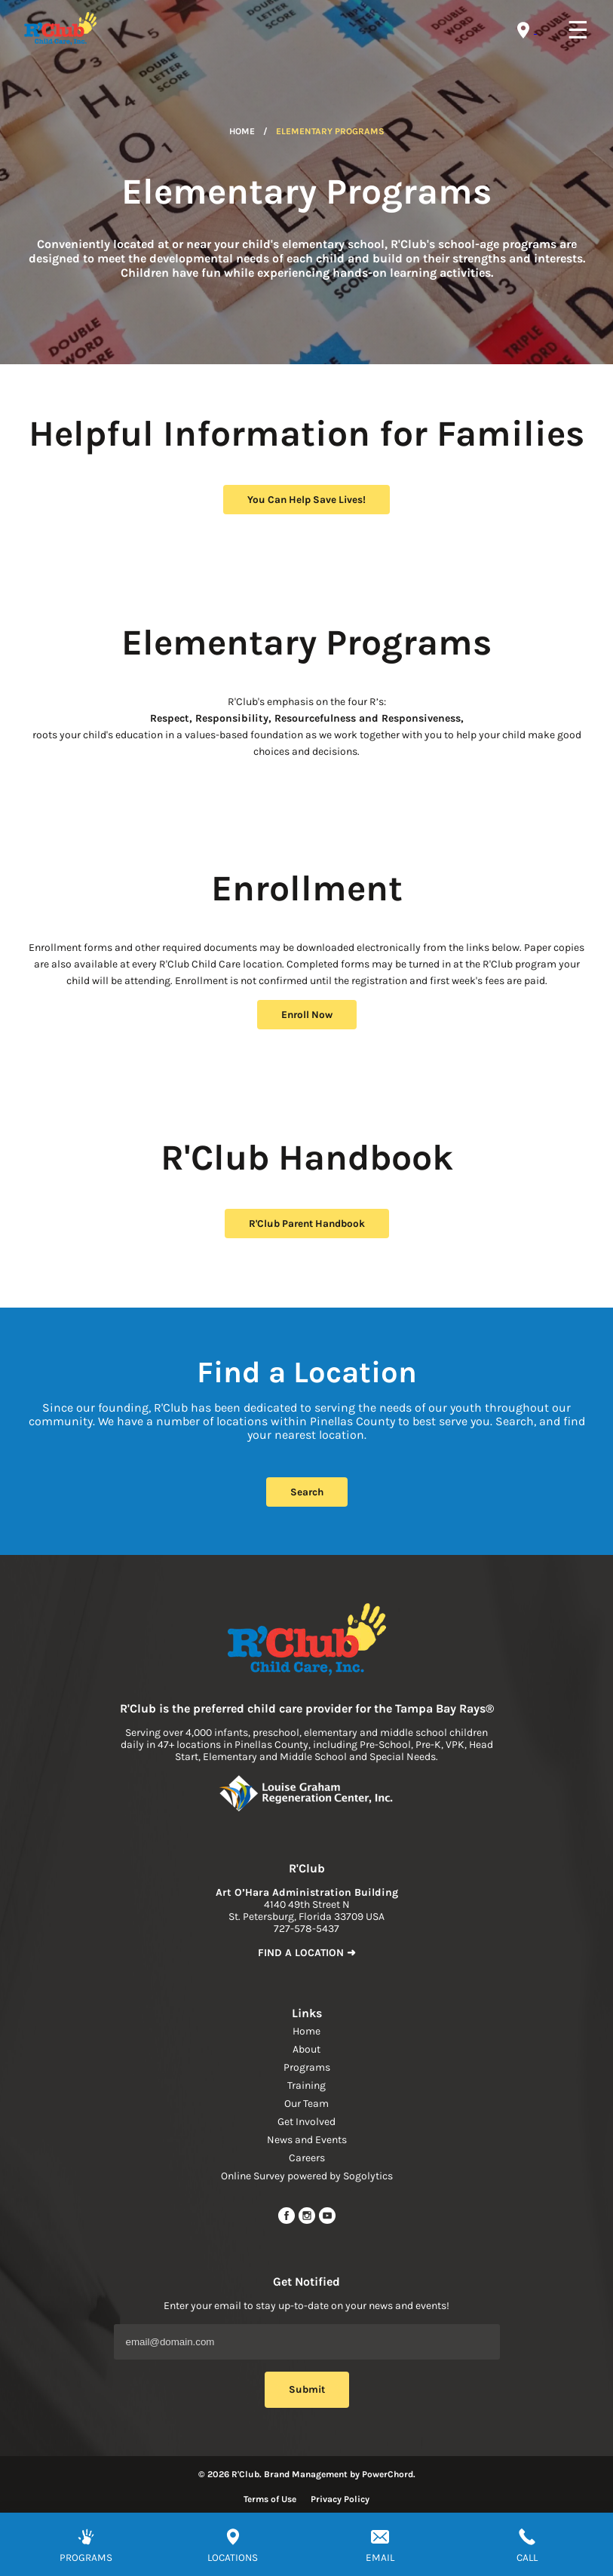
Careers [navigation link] (307, 2157)
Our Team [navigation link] (306, 2103)
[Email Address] (307, 2342)
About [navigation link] (306, 2049)
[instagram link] (308, 2221)
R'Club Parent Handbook (307, 1223)
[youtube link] (327, 2221)
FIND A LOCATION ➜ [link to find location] (307, 1952)
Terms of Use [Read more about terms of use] (270, 2499)
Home (242, 131)
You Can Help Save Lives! (306, 499)
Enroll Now (307, 1014)
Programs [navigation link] (307, 2067)
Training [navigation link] (306, 2085)
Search (306, 1492)
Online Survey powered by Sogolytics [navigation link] (307, 2176)
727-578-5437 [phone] (306, 1928)
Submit (307, 2389)
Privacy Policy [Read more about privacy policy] (340, 2499)
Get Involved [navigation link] (306, 2121)
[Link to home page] (307, 1641)
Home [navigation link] (306, 2031)
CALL (527, 2557)
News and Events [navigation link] (307, 2139)
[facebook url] (287, 2221)
